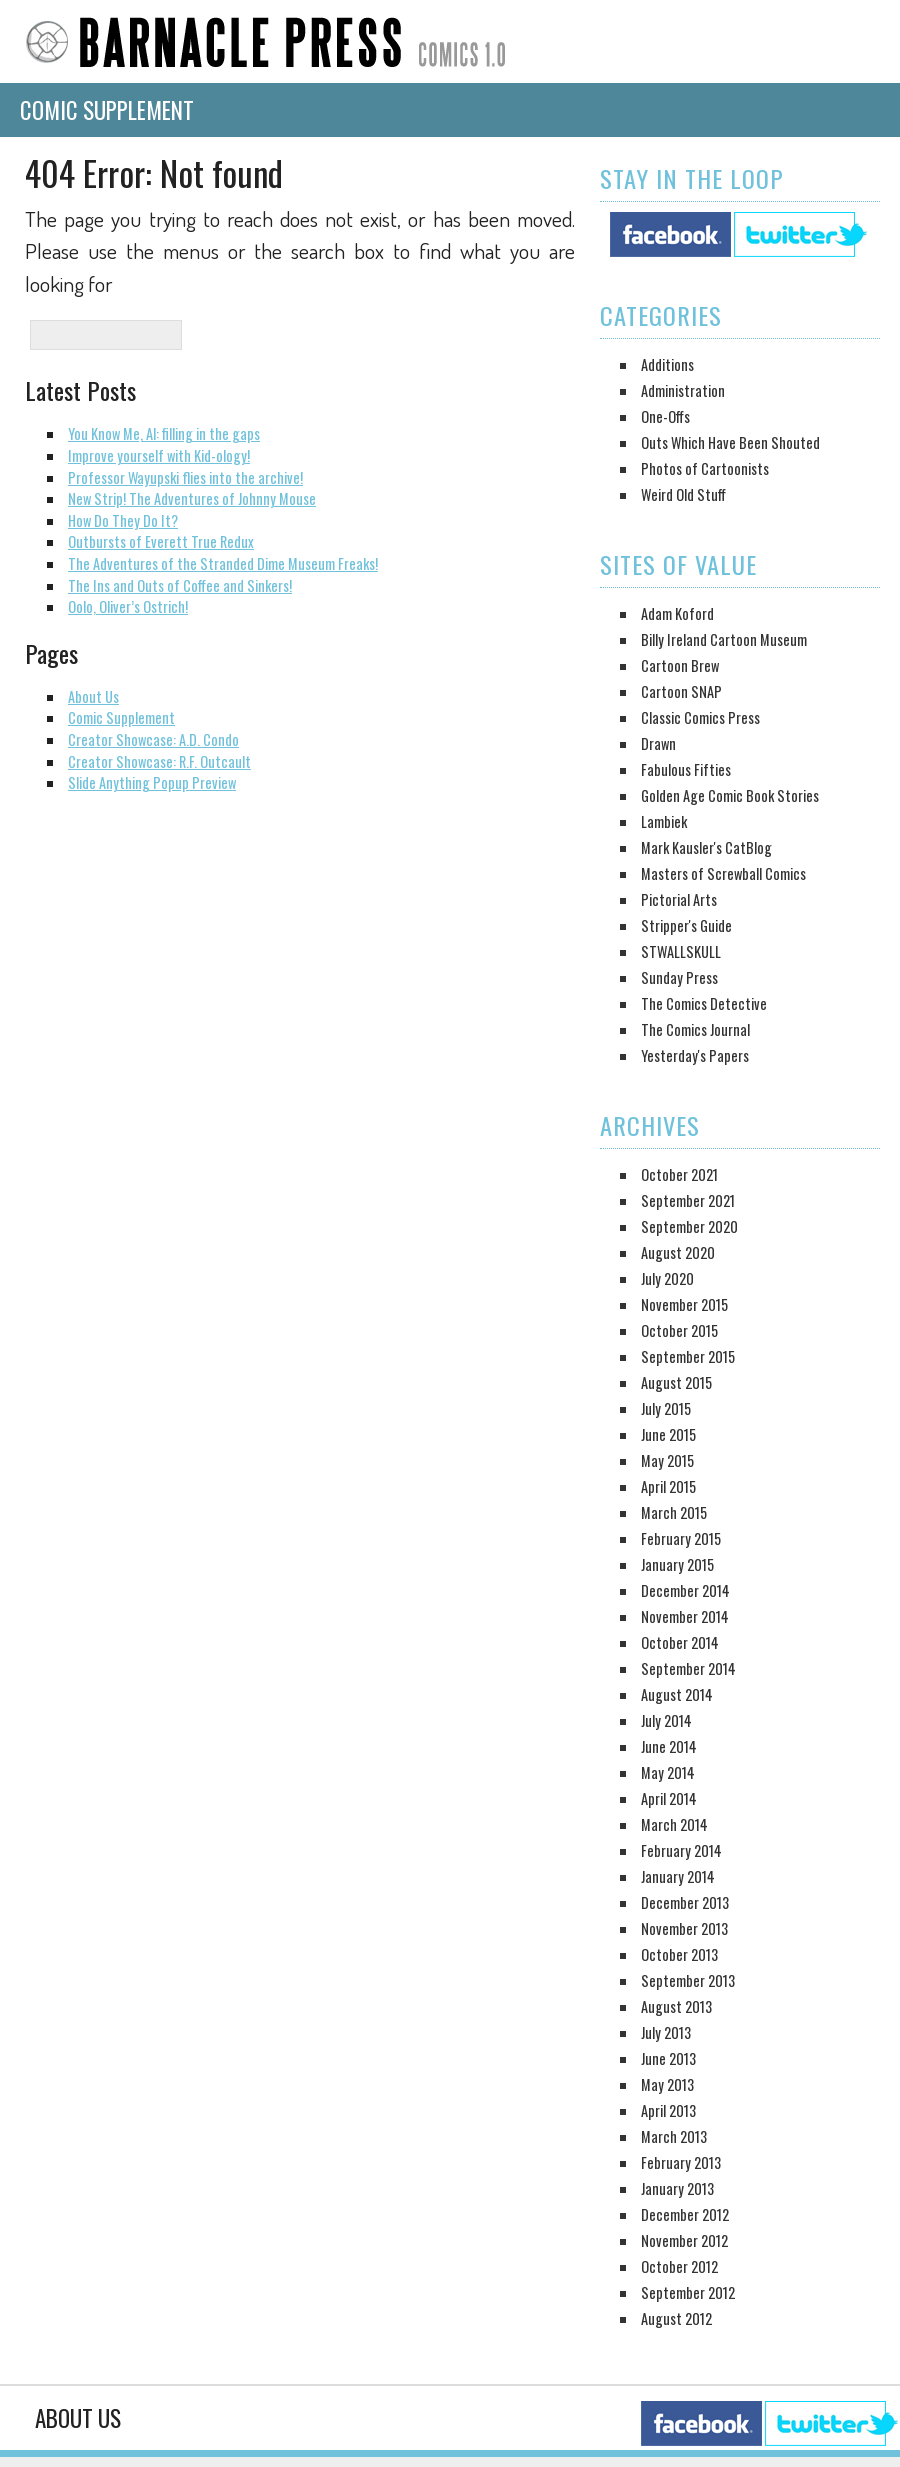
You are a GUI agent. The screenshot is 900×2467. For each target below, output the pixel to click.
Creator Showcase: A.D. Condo (153, 739)
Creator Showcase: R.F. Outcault (159, 761)
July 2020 (667, 1278)
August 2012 (676, 2318)
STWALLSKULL (681, 951)
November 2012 (684, 2240)
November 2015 (684, 1304)
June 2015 (668, 1434)
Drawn (658, 743)
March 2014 (674, 1824)
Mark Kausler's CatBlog (706, 847)
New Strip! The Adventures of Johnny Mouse (192, 498)
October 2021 (679, 1174)
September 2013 (688, 1980)
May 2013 (667, 2084)
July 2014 (666, 1720)
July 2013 (666, 2032)
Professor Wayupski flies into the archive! (185, 477)
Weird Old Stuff (683, 494)
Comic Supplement (107, 110)
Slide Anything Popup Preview (152, 782)
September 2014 (688, 1668)
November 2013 (684, 1928)
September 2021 (688, 1200)
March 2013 (674, 2136)
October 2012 (679, 2266)
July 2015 (666, 1408)
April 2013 (668, 2110)
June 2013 (668, 2058)
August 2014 (677, 1694)
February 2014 (681, 1850)
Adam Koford (677, 613)
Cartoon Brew (680, 665)
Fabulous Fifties (686, 769)
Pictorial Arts (679, 899)
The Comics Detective (704, 1003)
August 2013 (676, 2006)
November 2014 (685, 1616)
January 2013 (677, 2188)
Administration (683, 390)
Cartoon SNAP (681, 691)
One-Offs (665, 416)
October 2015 (679, 1330)
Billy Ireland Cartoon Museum (724, 639)
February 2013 (681, 2162)
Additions (667, 364)
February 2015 (681, 1538)
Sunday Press (679, 977)
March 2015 (674, 1512)
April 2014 (669, 1798)
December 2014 (685, 1590)
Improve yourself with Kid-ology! (159, 455)
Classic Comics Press (700, 717)
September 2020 (689, 1226)
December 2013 (685, 1902)
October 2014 (680, 1642)
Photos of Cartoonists (705, 468)
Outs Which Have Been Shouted (730, 442)
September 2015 (688, 1356)
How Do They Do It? (123, 520)
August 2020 (678, 1252)
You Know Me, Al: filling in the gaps (164, 433)
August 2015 (676, 1382)
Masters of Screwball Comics (723, 873)
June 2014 (669, 1746)
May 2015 (667, 1460)
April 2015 (668, 1486)
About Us (93, 696)
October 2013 (679, 1954)
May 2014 (668, 1772)
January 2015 (677, 1564)
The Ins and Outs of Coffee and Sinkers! (180, 585)
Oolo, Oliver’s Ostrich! (128, 606)
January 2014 (678, 1876)
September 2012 (688, 2292)
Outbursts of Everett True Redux (161, 541)
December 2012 (685, 2214)
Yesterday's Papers (695, 1055)
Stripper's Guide (686, 925)
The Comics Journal (695, 1029)
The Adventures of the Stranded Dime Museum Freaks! (223, 563)
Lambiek (664, 821)
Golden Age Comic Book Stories (730, 795)
